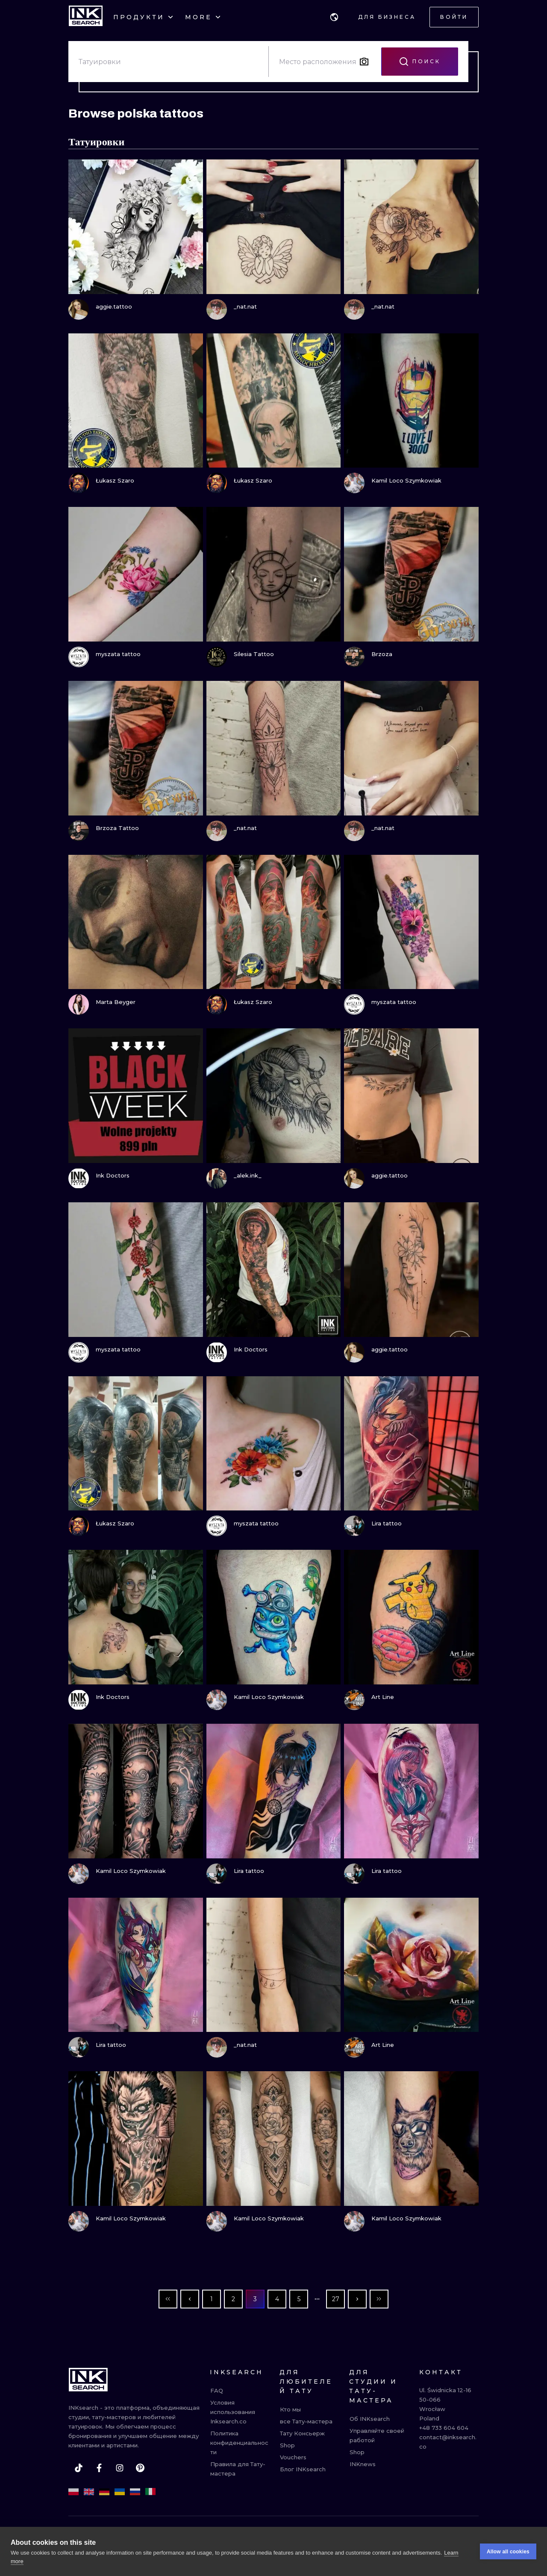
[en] (89, 2492)
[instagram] (119, 2468)
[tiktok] (78, 2468)
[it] (150, 2492)
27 (335, 2299)
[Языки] (334, 17)
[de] (104, 2492)
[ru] (135, 2492)
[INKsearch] (85, 17)
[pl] (73, 2492)
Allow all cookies (508, 2552)
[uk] (120, 2492)
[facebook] (99, 2468)
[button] (334, 17)
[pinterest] (140, 2468)
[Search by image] (364, 61)
